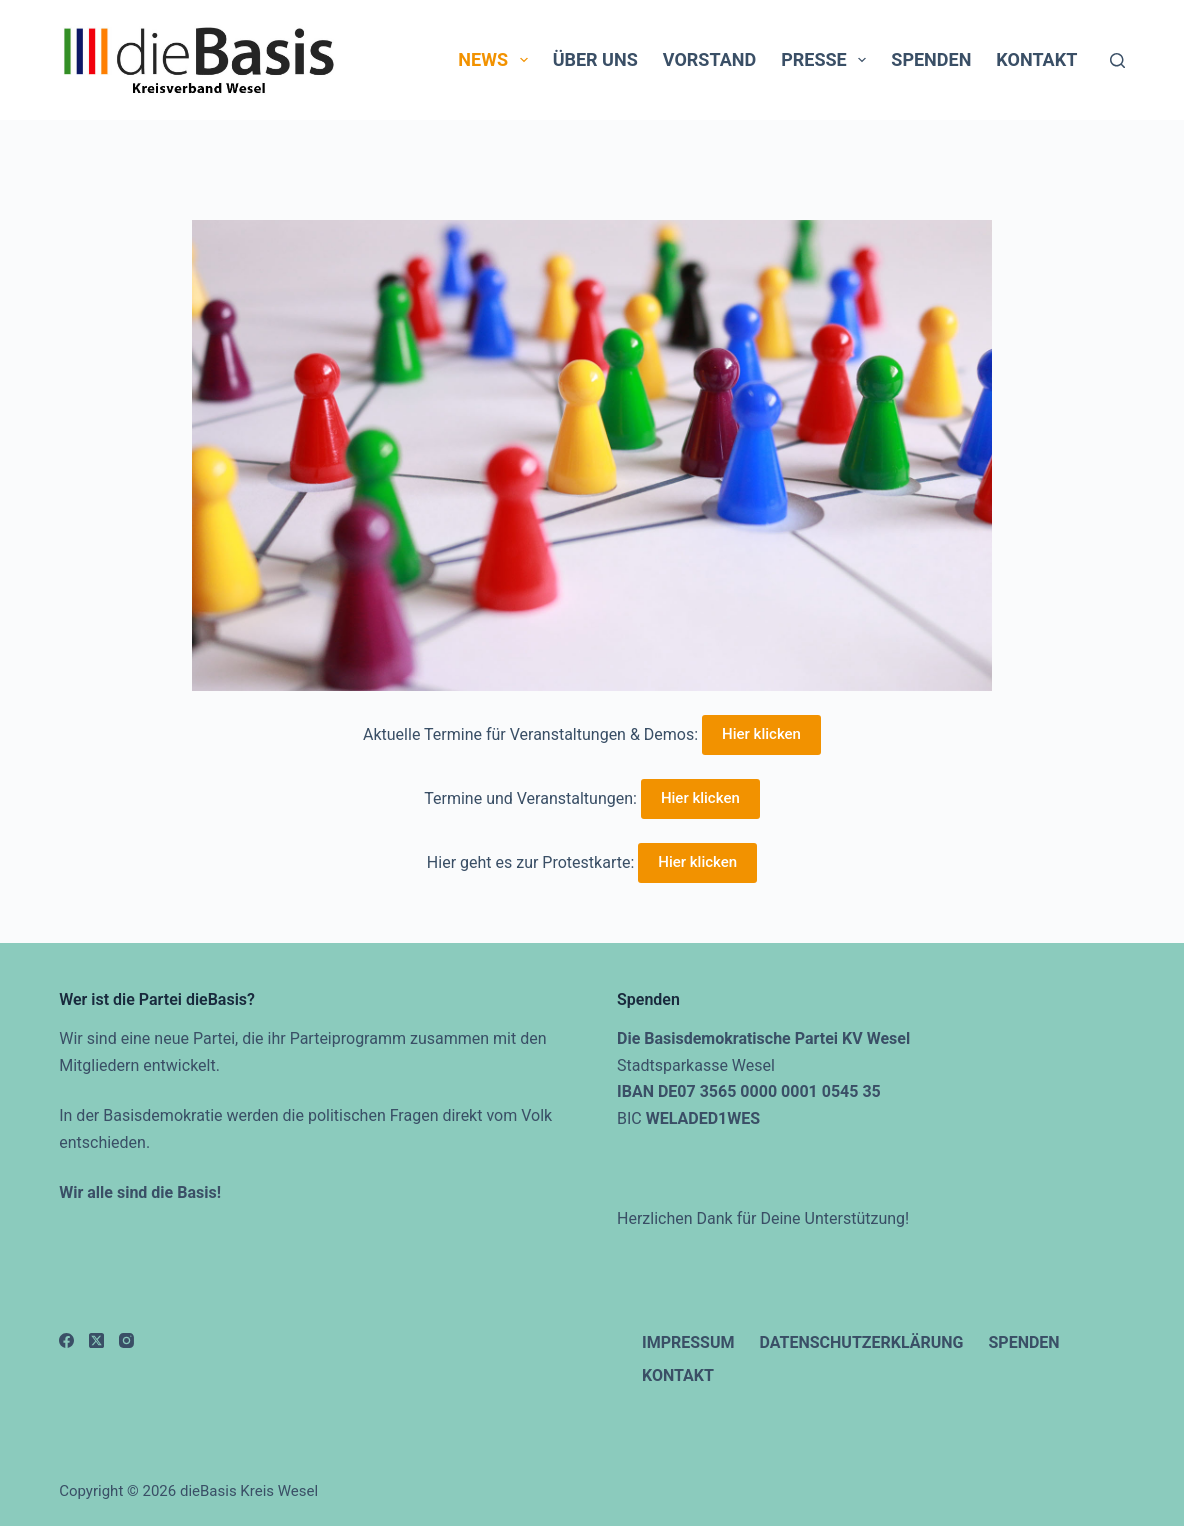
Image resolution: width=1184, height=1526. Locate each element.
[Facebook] (66, 1340)
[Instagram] (126, 1340)
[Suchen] (1117, 60)
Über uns (595, 59)
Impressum (688, 1342)
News (496, 60)
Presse (827, 60)
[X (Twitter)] (96, 1340)
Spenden (931, 59)
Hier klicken (761, 734)
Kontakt (1036, 59)
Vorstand (709, 59)
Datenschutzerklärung (862, 1342)
